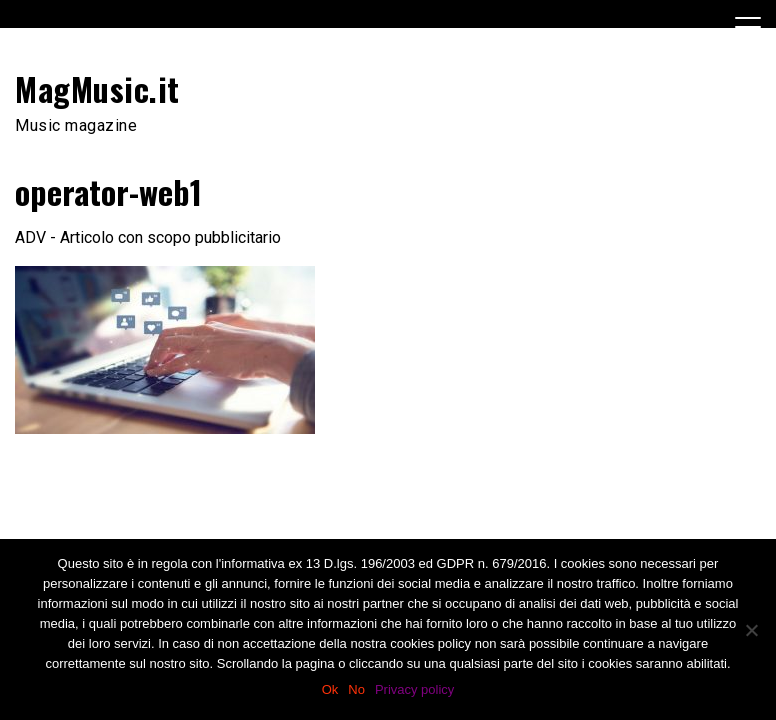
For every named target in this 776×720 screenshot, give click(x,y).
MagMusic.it (97, 88)
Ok (330, 689)
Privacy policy (414, 689)
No (356, 689)
